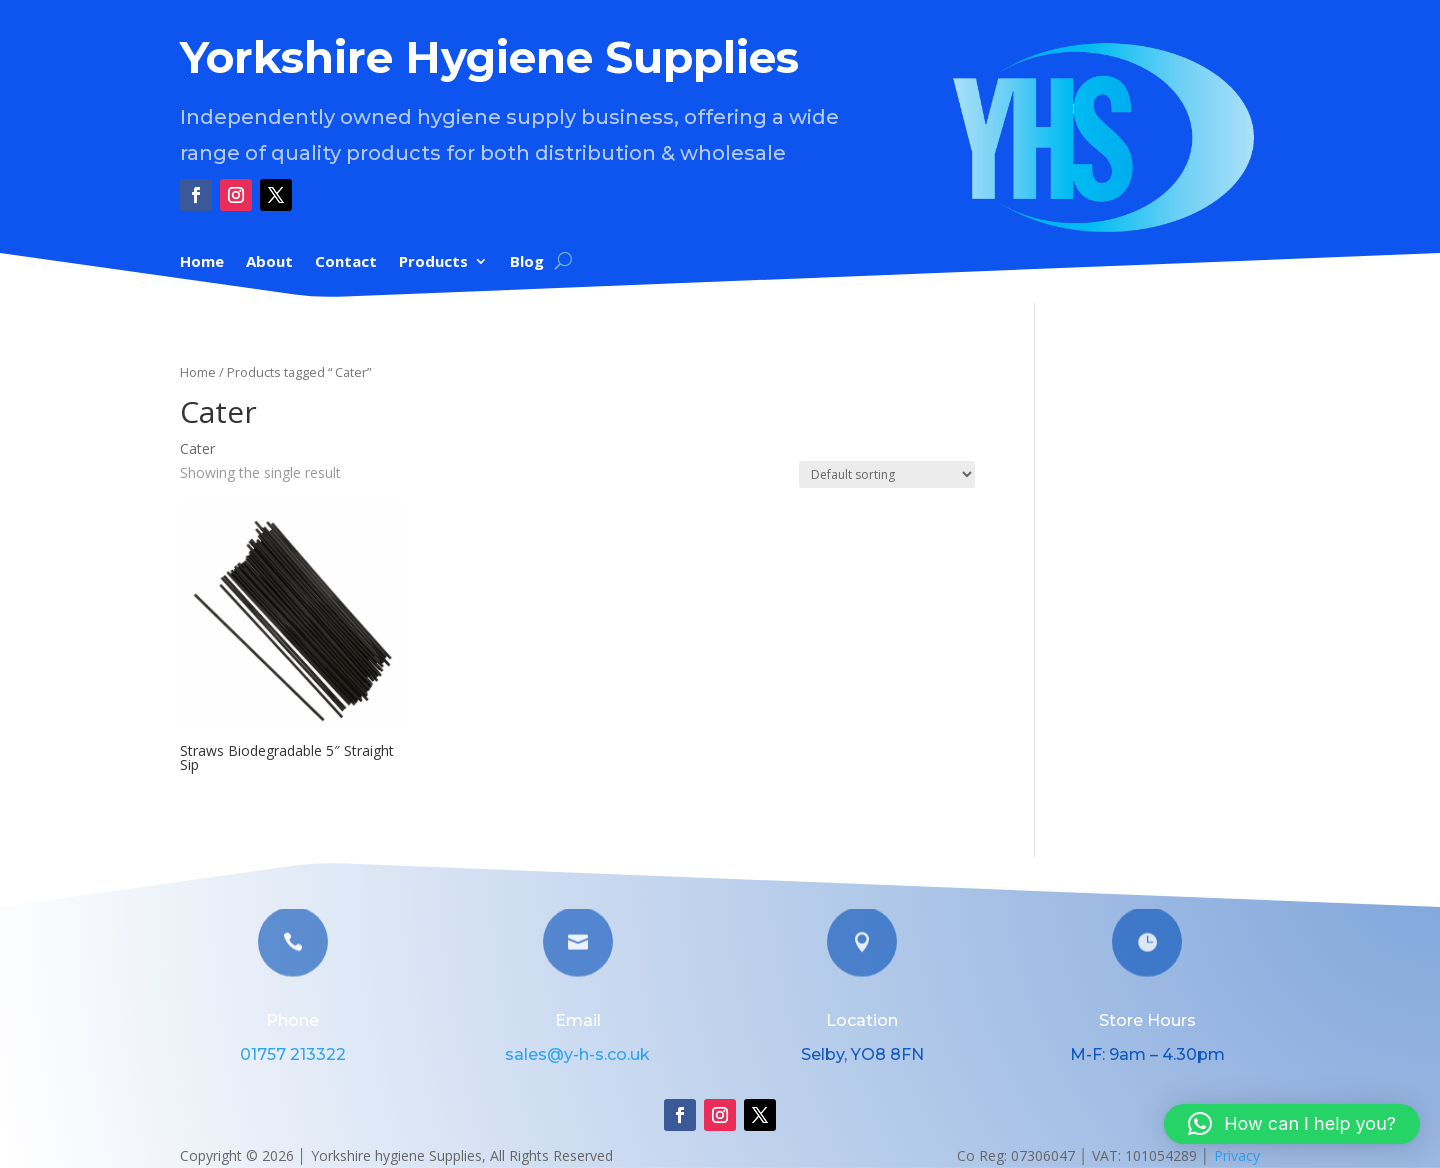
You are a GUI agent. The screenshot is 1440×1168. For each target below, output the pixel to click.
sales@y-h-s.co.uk (577, 1054)
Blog (527, 262)
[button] (1292, 1124)
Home (202, 262)
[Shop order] (887, 474)
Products (433, 262)
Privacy (1237, 1155)
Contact (346, 262)
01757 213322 (293, 1054)
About (269, 262)
